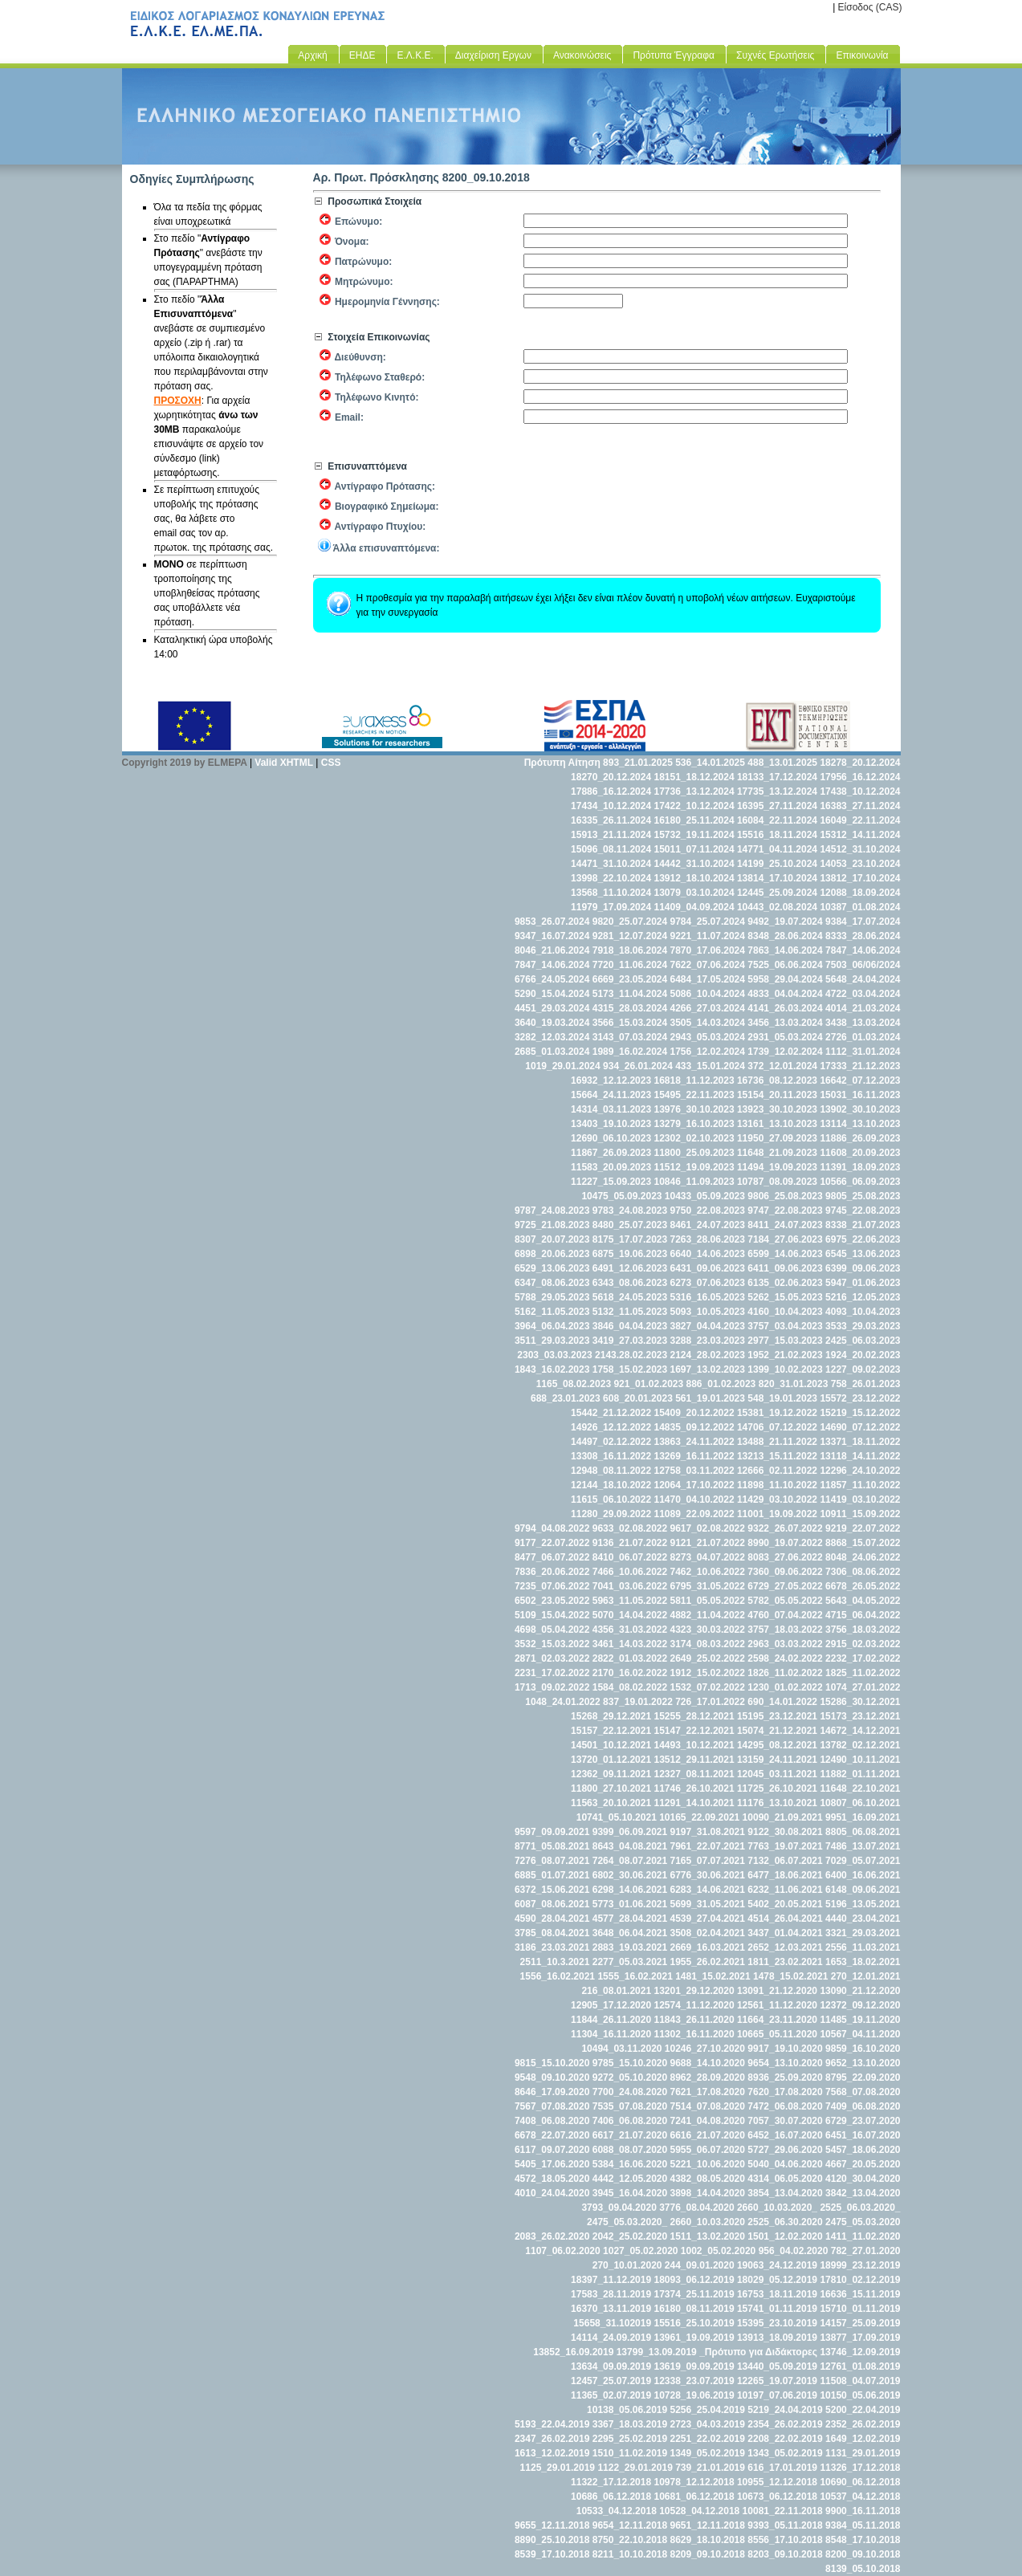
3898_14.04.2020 (707, 2193)
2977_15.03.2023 (784, 1340)
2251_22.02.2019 (707, 2438)
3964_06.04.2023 (552, 1326)
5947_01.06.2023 (862, 1282)
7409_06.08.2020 (862, 2106)
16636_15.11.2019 (860, 2294)
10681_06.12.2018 (694, 2496)
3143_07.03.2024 (629, 1037)
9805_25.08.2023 (862, 1196)
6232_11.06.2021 (784, 1889)
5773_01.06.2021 (629, 1904)
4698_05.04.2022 (552, 1629)
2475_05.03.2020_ (627, 2222)
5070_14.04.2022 (629, 1615)
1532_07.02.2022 (707, 1687)
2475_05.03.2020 (862, 2222)
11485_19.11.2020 (860, 2019)
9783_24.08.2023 (629, 1210)
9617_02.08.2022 (707, 1528)
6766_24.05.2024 (552, 979)
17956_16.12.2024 (860, 777)
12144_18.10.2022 (611, 1485)
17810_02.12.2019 (860, 2279)
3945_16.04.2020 (629, 2193)
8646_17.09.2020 (552, 2092)
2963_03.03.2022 (784, 1644)
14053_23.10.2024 (860, 863)
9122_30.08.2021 (784, 1831)
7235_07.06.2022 (552, 1586)
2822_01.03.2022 (629, 1658)
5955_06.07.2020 (707, 2149)
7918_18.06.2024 (629, 950)
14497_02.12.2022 (611, 1441)
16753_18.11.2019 (777, 2294)
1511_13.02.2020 (707, 2236)
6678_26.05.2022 (862, 1586)
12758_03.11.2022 (694, 1470)
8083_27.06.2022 (784, 1557)
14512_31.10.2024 (860, 849)
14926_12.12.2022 (611, 1427)
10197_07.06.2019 (777, 2395)
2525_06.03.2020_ (860, 2207)
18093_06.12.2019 (694, 2279)
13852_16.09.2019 (573, 2352)
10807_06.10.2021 (860, 1803)
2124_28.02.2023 (707, 1355)
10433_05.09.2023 (705, 1196)
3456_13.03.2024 (784, 1022)
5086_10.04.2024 (707, 993)
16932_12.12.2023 (611, 1080)
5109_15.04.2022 (552, 1615)
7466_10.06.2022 (629, 1571)
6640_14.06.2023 (707, 1254)
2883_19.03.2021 (629, 1947)
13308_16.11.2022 (611, 1456)
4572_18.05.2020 (552, 2178)
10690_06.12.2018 (860, 2482)
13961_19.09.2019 (694, 2337)
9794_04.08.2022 (552, 1528)
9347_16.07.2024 (552, 936)
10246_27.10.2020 (705, 2048)
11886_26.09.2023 (860, 1138)
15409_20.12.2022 (694, 1412)
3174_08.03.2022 (707, 1644)
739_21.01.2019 (710, 2467)
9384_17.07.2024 (862, 921)
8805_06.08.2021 (862, 1831)
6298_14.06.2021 (629, 1889)
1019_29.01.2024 (562, 1066)
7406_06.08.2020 (629, 2120)
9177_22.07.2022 (552, 1542)
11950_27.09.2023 (777, 1138)
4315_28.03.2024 (629, 1008)
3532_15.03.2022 (552, 1644)
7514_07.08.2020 (707, 2106)
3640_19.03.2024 (552, 1022)
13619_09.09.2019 (694, 2366)
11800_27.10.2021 (611, 1788)
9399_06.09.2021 (629, 1831)
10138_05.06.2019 (627, 2409)
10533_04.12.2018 (616, 2511)
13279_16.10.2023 (694, 1123)
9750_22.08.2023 (707, 1210)
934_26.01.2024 (638, 1066)
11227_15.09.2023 (611, 1181)
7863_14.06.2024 (784, 950)
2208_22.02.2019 (784, 2438)
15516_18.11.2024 (777, 834)
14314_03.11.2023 (611, 1109)
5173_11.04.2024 (629, 993)
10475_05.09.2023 (621, 1196)
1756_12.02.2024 (707, 1051)
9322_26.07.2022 (784, 1528)
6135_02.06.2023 (784, 1282)
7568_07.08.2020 (862, 2092)
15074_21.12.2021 (777, 1730)
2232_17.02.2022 (862, 1658)
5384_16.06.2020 (629, 2164)
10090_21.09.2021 (783, 1817)
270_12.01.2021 (866, 1976)
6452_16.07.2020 (784, 2135)
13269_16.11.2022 (694, 1456)
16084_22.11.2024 (777, 820)
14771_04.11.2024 (777, 849)
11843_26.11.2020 (694, 2019)
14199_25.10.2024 (777, 863)
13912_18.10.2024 (694, 878)
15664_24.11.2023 (611, 1095)
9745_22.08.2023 (862, 1210)
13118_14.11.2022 (860, 1456)
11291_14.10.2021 (694, 1803)
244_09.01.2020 (700, 2265)
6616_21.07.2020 (707, 2135)
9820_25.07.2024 (629, 921)
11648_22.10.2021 (860, 1788)
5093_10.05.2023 (707, 1311)
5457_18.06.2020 (862, 2149)
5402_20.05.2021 (784, 1904)
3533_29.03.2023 (862, 1326)
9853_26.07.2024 (552, 921)
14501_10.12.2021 (611, 1745)
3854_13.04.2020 (784, 2193)
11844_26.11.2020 (611, 2019)
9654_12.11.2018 (629, 2525)
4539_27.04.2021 (707, 1918)
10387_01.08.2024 (860, 907)
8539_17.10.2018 (552, 2554)
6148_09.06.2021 (862, 1889)
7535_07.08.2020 (629, 2106)
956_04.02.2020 (794, 2251)
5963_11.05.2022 (629, 1600)
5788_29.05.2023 (552, 1297)
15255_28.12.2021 (694, 1716)
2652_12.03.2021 (784, 1947)
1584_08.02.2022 (629, 1687)
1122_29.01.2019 (634, 2467)
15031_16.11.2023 (860, 1095)
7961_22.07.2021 (707, 1846)
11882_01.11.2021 (860, 1774)
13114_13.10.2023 (860, 1123)
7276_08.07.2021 (552, 1860)
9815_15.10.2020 (552, 2063)
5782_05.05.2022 (784, 1600)
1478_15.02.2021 (790, 1976)
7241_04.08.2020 (707, 2120)
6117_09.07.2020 (552, 2149)
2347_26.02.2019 (552, 2438)
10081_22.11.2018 (783, 2511)
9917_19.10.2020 (784, 2048)
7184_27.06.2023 (784, 1239)
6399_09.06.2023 (862, 1268)
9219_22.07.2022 (862, 1528)
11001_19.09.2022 (777, 1514)
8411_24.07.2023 (784, 1225)
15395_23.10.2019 (777, 2323)
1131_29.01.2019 (862, 2453)
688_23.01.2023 (566, 1398)
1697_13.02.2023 (707, 1369)
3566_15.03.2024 (629, 1022)
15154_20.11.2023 (777, 1095)
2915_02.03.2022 (862, 1644)
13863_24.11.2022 (694, 1441)
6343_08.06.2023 (629, 1282)
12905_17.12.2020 (611, 2005)
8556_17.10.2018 (784, 2539)
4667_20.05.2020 (862, 2164)
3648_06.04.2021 (629, 1933)
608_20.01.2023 (638, 1398)
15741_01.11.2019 (777, 2308)
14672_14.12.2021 (860, 1730)
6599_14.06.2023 (784, 1254)
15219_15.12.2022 (860, 1412)
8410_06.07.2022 (629, 1557)
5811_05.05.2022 (707, 1600)
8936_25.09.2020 (784, 2077)
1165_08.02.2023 (573, 1384)
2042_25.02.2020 (629, 2236)
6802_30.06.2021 (629, 1875)
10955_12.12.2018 (777, 2482)
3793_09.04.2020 (618, 2207)
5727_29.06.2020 (784, 2149)
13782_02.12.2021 (860, 1745)
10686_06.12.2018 (611, 2496)
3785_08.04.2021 (552, 1933)
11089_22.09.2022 (694, 1514)
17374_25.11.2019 (694, 2294)
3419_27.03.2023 (629, 1340)
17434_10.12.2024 (611, 806)
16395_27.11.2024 (777, 806)
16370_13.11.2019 (611, 2308)
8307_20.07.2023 (552, 1239)
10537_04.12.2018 (860, 2496)
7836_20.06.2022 (552, 1571)
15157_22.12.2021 (611, 1730)
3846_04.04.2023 (629, 1326)
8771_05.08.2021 (552, 1846)
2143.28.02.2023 (631, 1355)
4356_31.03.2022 (629, 1629)
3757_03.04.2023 (784, 1326)
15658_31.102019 (612, 2323)
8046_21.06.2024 (552, 950)
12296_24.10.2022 (860, 1470)
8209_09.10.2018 (707, 2554)
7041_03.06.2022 (629, 1586)
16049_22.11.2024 (860, 820)
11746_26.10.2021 (694, 1788)
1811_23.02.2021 (784, 1962)
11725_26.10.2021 (777, 1788)
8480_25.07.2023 (629, 1225)
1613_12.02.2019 (552, 2453)
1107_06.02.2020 (562, 2251)
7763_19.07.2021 (784, 1846)
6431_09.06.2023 (707, 1268)
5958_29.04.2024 (784, 979)
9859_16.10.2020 (862, 2048)
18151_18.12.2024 (694, 777)
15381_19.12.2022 (777, 1412)
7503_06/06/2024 (862, 965)
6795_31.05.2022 (707, 1586)
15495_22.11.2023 (694, 1095)
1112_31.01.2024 (862, 1051)
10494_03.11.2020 (621, 2048)
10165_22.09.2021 (699, 1817)
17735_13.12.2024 (777, 791)
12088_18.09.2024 (860, 892)
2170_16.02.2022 (629, 1673)
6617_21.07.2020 (629, 2135)
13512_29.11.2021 (694, 1759)
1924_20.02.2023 (862, 1355)
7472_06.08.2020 (784, 2106)
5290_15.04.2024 (552, 993)
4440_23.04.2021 (862, 1918)
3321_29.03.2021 (862, 1933)
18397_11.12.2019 (611, 2279)
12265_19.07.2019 (777, 2381)
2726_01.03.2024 (862, 1037)
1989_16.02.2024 (629, 1051)
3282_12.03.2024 (552, 1037)
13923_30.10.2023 (777, 1109)
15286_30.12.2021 (860, 1701)
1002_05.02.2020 (718, 2251)
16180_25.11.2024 (694, 820)
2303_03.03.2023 (554, 1355)
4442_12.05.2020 (629, 2178)
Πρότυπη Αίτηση (562, 762)
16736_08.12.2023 (777, 1080)
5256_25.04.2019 (707, 2409)
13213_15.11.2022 (777, 1456)
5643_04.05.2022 (862, 1600)
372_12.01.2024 (782, 1066)
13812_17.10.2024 (860, 878)
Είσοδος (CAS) (870, 6)
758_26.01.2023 (866, 1384)
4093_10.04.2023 (862, 1311)
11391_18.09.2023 (860, 1167)
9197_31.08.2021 (707, 1831)
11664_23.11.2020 (777, 2019)
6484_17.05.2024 (707, 979)
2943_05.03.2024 (707, 1037)
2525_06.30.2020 (784, 2222)
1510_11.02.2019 (629, 2453)
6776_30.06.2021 (707, 1875)
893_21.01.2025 (638, 762)
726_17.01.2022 (710, 1701)
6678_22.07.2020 (552, 2135)
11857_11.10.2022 (860, 1485)
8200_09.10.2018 (862, 2554)
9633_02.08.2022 (629, 1528)
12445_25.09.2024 (777, 892)
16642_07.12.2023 (860, 1080)
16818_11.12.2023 (694, 1080)
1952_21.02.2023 (784, 1355)
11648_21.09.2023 (777, 1152)
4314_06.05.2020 (784, 2178)
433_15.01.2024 (710, 1066)
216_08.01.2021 (616, 1990)
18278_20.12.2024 (860, 762)
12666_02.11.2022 (777, 1470)
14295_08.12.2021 (777, 1745)
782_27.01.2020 (866, 2251)
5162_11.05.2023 (552, 1311)
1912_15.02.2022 (707, 1673)
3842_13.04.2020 (862, 2193)
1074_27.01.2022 (862, 1687)
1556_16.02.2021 (557, 1976)
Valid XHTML (283, 762)
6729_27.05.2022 (784, 1586)
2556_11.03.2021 (862, 1947)
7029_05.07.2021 (862, 1860)
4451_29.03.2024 (552, 1008)
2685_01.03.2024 (552, 1051)
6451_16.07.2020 (862, 2135)
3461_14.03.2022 (629, 1644)
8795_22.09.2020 (862, 2077)
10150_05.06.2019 (860, 2395)
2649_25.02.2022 (707, 1658)
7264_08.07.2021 (629, 1860)
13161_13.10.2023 (777, 1123)
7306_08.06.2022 (862, 1571)
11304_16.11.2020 (611, 2034)
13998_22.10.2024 (611, 878)
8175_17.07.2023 (629, 1239)
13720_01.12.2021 (611, 1759)
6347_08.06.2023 (552, 1282)
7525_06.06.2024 (784, 965)
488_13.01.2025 (782, 762)
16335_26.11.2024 (611, 820)
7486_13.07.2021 (862, 1846)
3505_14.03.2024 (707, 1022)
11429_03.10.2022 (777, 1499)
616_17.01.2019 (782, 2467)
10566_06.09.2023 (860, 1181)
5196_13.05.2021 (862, 1904)
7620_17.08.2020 (784, 2092)
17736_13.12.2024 (694, 791)
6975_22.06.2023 (862, 1239)
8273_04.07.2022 (707, 1557)
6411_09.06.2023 (784, 1268)
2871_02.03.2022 (552, 1658)
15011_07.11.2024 (694, 849)
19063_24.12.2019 (777, 2265)
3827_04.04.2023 (707, 1326)
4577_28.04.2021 (629, 1918)
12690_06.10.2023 (611, 1138)
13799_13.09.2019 (657, 2352)
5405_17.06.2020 (552, 2164)
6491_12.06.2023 (629, 1268)
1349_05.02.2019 (707, 2453)
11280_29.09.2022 (611, 1514)
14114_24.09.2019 (611, 2337)
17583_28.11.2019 (611, 2294)
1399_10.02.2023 (784, 1369)
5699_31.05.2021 (707, 1904)
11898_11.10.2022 (777, 1485)
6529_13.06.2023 (552, 1268)
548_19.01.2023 (782, 1398)
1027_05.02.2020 (640, 2251)
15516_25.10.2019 (694, 2323)
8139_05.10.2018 (862, 2568)
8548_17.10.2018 (862, 2539)
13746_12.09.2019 (860, 2352)
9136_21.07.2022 (629, 1542)
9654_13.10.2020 (784, 2063)
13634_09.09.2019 (611, 2366)
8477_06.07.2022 (552, 1557)
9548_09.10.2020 (552, 2077)
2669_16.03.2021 (707, 1947)
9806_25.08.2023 (784, 1196)
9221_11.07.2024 (707, 936)
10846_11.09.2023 (694, 1181)
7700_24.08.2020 (629, 2092)
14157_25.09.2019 (860, 2323)
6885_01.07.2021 (552, 1875)
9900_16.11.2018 (862, 2511)
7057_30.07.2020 (784, 2120)
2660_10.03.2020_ (777, 2207)
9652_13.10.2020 (862, 2063)
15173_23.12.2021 (860, 1716)
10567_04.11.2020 (860, 2034)
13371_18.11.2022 (860, 1441)
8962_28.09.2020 (707, 2077)
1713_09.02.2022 (552, 1687)
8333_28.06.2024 (862, 936)
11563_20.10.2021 (611, 1803)
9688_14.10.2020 (707, 2063)
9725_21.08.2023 (552, 1225)
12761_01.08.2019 (860, 2366)
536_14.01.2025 (710, 762)
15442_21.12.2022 (611, 1412)
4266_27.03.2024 (707, 1008)
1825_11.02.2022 (862, 1673)
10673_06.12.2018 (777, 2496)
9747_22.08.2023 (784, 1210)
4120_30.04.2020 (862, 2178)
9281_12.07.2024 (629, 936)
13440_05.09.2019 (777, 2366)
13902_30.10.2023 (860, 1109)
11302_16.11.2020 (694, 2034)
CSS (331, 762)
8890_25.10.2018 (552, 2539)
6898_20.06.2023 (552, 1254)
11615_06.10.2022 (611, 1499)
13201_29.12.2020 (694, 1990)
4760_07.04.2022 (784, 1615)
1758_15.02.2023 (629, 1369)
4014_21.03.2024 (862, 1008)
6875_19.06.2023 (629, 1254)
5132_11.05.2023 (629, 1311)
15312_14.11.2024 (860, 834)
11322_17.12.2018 (611, 2482)
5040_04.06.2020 (784, 2164)
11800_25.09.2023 (694, 1152)
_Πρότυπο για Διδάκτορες (758, 2352)
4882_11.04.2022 (707, 1615)
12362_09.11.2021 (611, 1774)
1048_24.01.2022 (562, 1701)
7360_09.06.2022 (784, 1571)
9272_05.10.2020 (629, 2077)
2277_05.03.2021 (629, 1962)
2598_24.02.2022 (784, 1658)
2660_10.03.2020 (707, 2222)
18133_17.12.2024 (777, 777)
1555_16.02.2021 (634, 1976)
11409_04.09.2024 (694, 907)
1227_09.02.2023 (862, 1369)
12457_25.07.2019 (611, 2381)
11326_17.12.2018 (860, 2467)
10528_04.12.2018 (699, 2511)
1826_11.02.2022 (784, 1673)
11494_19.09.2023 (777, 1167)
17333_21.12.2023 (860, 1066)
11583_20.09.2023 (611, 1167)
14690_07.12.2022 (860, 1427)
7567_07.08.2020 (552, 2106)
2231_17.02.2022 (552, 1673)
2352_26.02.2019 (862, 2424)
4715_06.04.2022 (862, 1615)
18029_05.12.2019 (777, 2279)
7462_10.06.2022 (707, 1571)
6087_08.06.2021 (552, 1904)
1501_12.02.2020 (784, 2236)
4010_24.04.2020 (552, 2193)
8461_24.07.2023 (707, 1225)
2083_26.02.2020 (552, 2236)
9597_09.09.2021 (552, 1831)
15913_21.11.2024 (611, 834)
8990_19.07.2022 (784, 1542)
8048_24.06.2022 (862, 1557)
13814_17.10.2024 (777, 878)
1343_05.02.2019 (784, 2453)
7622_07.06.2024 (707, 965)
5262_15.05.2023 (784, 1297)
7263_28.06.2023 (707, 1239)
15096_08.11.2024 (611, 849)
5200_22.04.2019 (862, 2409)
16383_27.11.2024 (860, 806)
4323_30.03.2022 (707, 1629)
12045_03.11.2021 (777, 1774)
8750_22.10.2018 (629, 2539)
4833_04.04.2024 (784, 993)
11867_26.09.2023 (611, 1152)
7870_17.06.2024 (707, 950)
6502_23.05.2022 (552, 1600)
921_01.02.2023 (648, 1384)
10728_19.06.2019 (694, 2395)
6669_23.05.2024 (629, 979)
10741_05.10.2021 (616, 1817)
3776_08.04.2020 (696, 2207)
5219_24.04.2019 (784, 2409)
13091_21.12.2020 (777, 1990)
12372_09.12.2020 (860, 2005)
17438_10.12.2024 (860, 791)
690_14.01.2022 (782, 1701)
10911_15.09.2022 (860, 1514)
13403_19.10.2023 (611, 1123)
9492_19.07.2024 (784, 921)
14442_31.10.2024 (694, 863)
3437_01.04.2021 (784, 1933)
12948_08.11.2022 (611, 1470)
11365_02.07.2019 (611, 2395)
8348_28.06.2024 (784, 936)
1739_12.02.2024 (784, 1051)
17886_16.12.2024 (611, 791)
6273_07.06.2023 (707, 1282)
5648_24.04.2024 (862, 979)
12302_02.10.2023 (694, 1138)
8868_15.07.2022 (862, 1542)
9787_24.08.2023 (552, 1210)
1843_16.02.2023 (552, 1369)
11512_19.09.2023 (694, 1167)
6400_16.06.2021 (862, 1875)
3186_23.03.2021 (552, 1947)
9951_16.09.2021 (862, 1817)
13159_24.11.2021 (777, 1759)
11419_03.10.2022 (860, 1499)
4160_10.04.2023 (784, 1311)
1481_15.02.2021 (712, 1976)
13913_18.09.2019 (777, 2337)
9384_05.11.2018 (862, 2525)
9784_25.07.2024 (707, 921)
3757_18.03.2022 (784, 1629)
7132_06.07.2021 (784, 1860)
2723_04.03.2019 (707, 2424)
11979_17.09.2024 (611, 907)
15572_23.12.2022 (860, 1398)
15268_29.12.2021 (611, 1716)
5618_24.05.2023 (629, 1297)
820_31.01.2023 (794, 1384)
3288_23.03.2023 (707, 1340)
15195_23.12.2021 (777, 1716)
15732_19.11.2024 (694, 834)
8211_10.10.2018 (629, 2554)
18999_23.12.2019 (860, 2265)
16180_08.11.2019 (694, 2308)
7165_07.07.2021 (707, 1860)
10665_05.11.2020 (777, 2034)
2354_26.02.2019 (784, 2424)
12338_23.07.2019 (694, 2381)
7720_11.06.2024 (629, 965)
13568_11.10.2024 (611, 892)
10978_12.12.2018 (694, 2482)
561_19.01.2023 (710, 1398)
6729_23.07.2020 (862, 2120)
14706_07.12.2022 (777, 1427)
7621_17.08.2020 (707, 2092)
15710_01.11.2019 (860, 2308)
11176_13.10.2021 (777, 1803)
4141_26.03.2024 (784, 1008)
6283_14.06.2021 (707, 1889)
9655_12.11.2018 (552, 2525)
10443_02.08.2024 (777, 907)
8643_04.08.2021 (629, 1846)
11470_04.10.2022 (694, 1499)
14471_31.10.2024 (611, 863)
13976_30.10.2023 (694, 1109)
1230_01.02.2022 (784, 1687)
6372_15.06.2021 (552, 1889)
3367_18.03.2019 (629, 2424)
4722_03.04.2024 (862, 993)
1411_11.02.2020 (862, 2236)
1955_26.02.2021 (707, 1962)
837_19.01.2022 (638, 1701)
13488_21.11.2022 (777, 1441)
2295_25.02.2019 (629, 2438)
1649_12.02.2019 (862, 2438)
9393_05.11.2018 (786, 2525)
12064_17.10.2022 (694, 1485)
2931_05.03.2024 (784, 1037)
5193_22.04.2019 (552, 2424)
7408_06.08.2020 (552, 2120)
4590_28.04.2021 (552, 1918)
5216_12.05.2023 (862, 1297)
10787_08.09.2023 (777, 1181)
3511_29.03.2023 (552, 1340)
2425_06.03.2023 (862, 1340)
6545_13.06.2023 (862, 1254)
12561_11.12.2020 (777, 2005)
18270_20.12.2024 (611, 777)
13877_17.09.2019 (860, 2337)
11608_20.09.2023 (860, 1152)
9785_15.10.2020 (629, 2063)
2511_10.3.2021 (555, 1962)
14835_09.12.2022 (694, 1427)
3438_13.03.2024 (862, 1022)
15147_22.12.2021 (694, 1730)
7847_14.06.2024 (862, 950)
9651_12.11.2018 (707, 2525)
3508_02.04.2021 (707, 1933)
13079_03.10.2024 (694, 892)
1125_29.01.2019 (557, 2467)
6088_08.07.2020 (629, 2149)
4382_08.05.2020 (707, 2178)
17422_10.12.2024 (694, 806)
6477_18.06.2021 (784, 1875)
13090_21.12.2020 (860, 1990)
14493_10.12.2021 (694, 1745)
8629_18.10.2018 (707, 2539)
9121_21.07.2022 (707, 1542)
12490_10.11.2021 (860, 1759)
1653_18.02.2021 (862, 1962)
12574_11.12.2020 (694, 2005)
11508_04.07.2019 (860, 2381)
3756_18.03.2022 (862, 1629)
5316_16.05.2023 (707, 1297)
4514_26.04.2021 (784, 1918)
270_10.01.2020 (627, 2265)
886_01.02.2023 (721, 1384)
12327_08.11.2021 (694, 1774)
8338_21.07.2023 (862, 1225)
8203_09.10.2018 (784, 2554)
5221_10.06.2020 (707, 2164)
